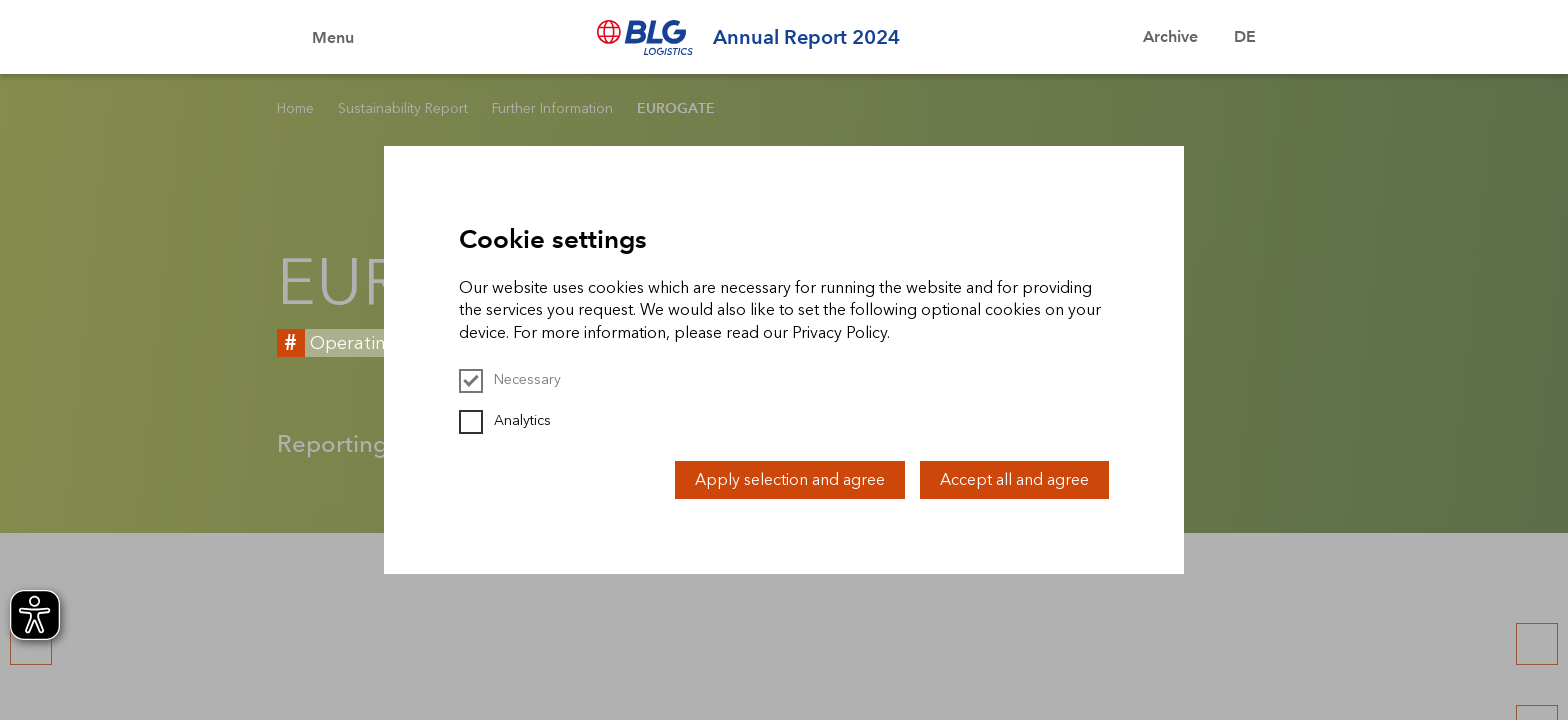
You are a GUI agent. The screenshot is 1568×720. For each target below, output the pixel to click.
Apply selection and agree (790, 479)
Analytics (505, 420)
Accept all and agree (1014, 479)
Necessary (510, 379)
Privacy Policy (839, 332)
